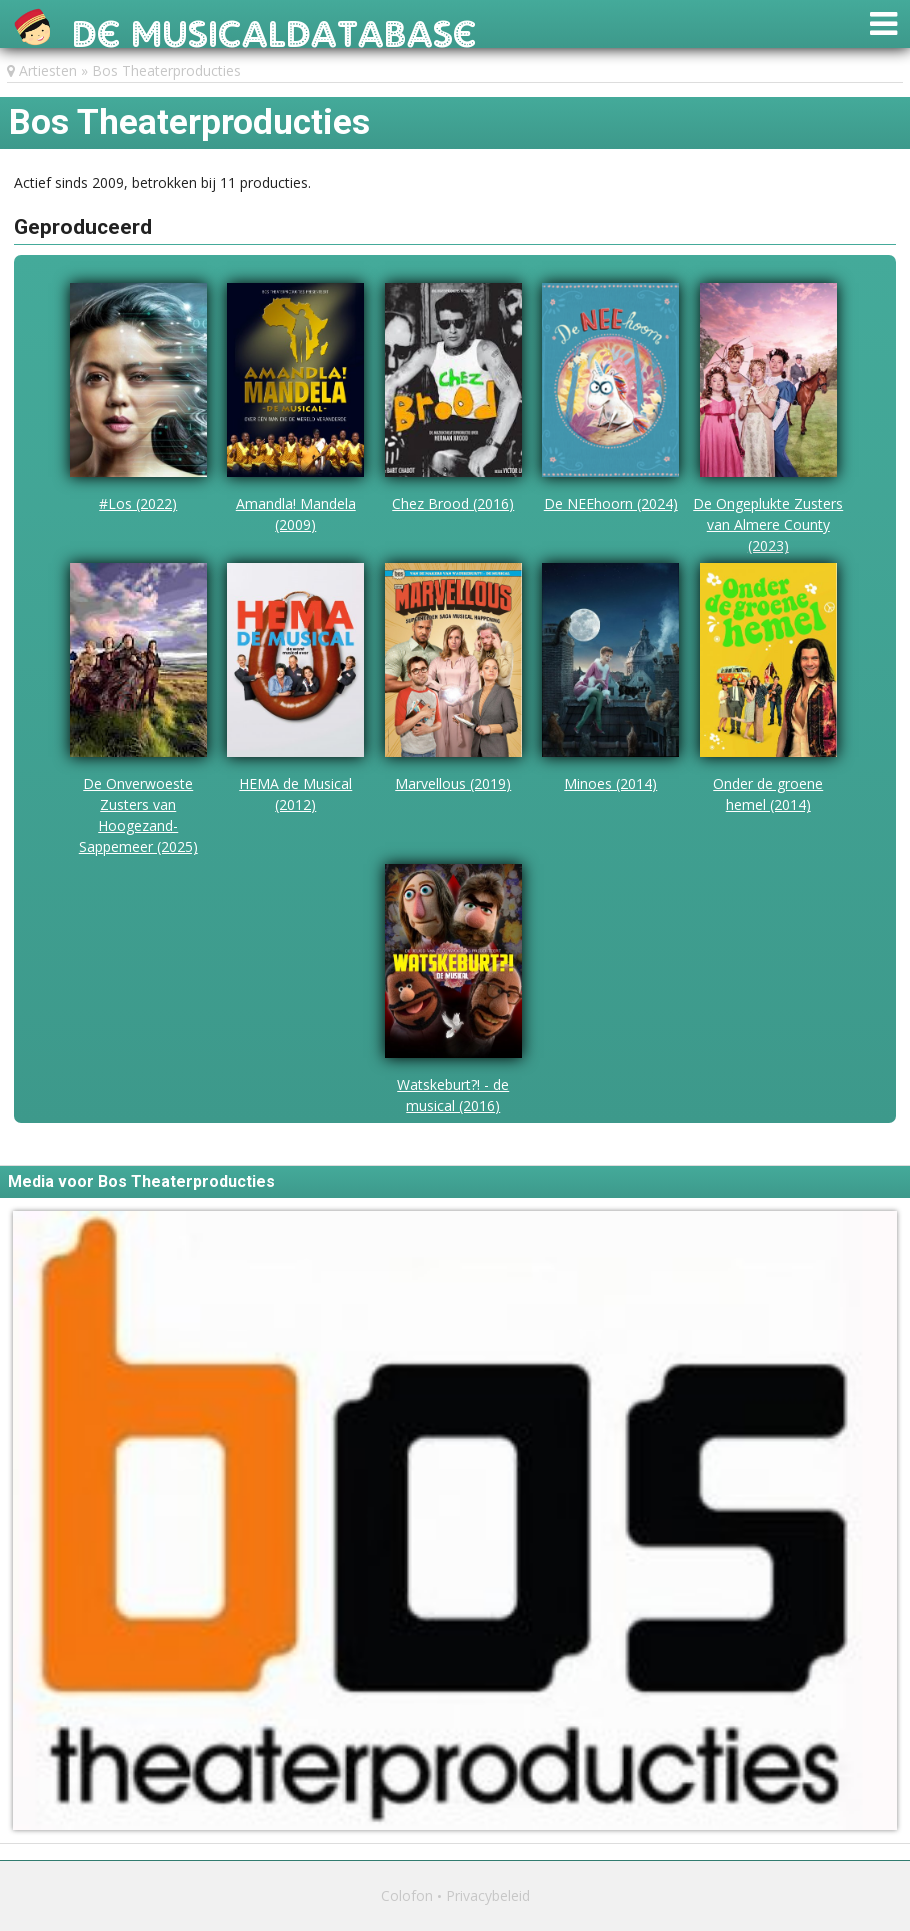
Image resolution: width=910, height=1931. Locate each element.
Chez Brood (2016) (453, 503)
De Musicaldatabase (274, 28)
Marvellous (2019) (453, 783)
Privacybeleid (488, 1895)
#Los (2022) (138, 503)
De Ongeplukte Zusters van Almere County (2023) (768, 524)
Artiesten (48, 70)
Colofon (407, 1895)
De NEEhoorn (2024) (611, 503)
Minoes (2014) (610, 783)
